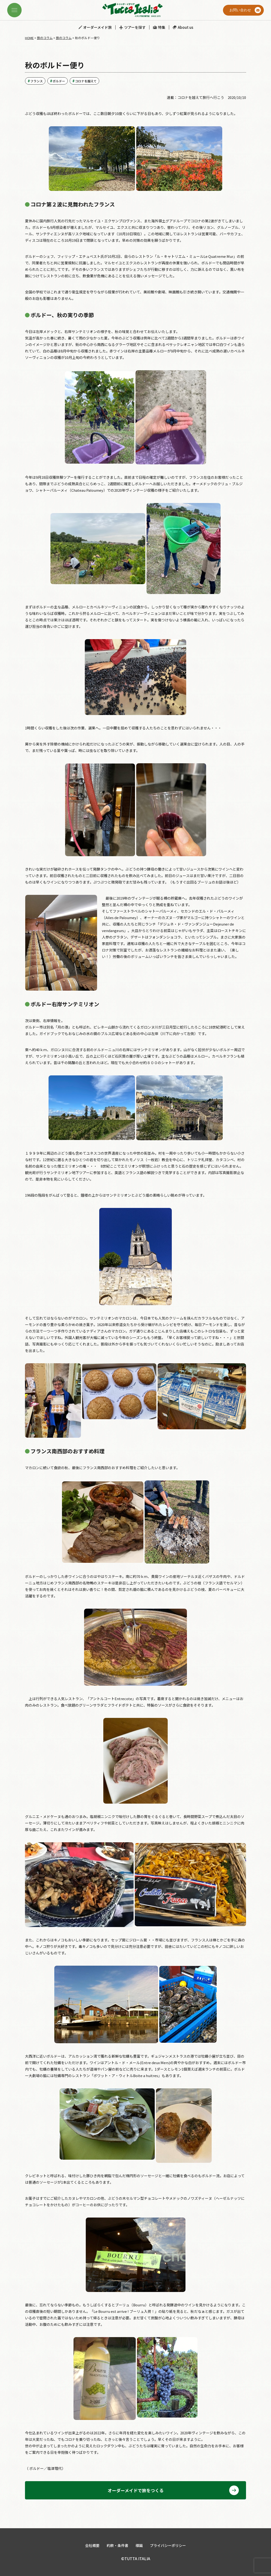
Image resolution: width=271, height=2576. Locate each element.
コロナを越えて (86, 81)
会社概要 (92, 2545)
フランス (36, 81)
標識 (139, 2545)
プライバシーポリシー (168, 2545)
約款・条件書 (117, 2545)
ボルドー (59, 81)
